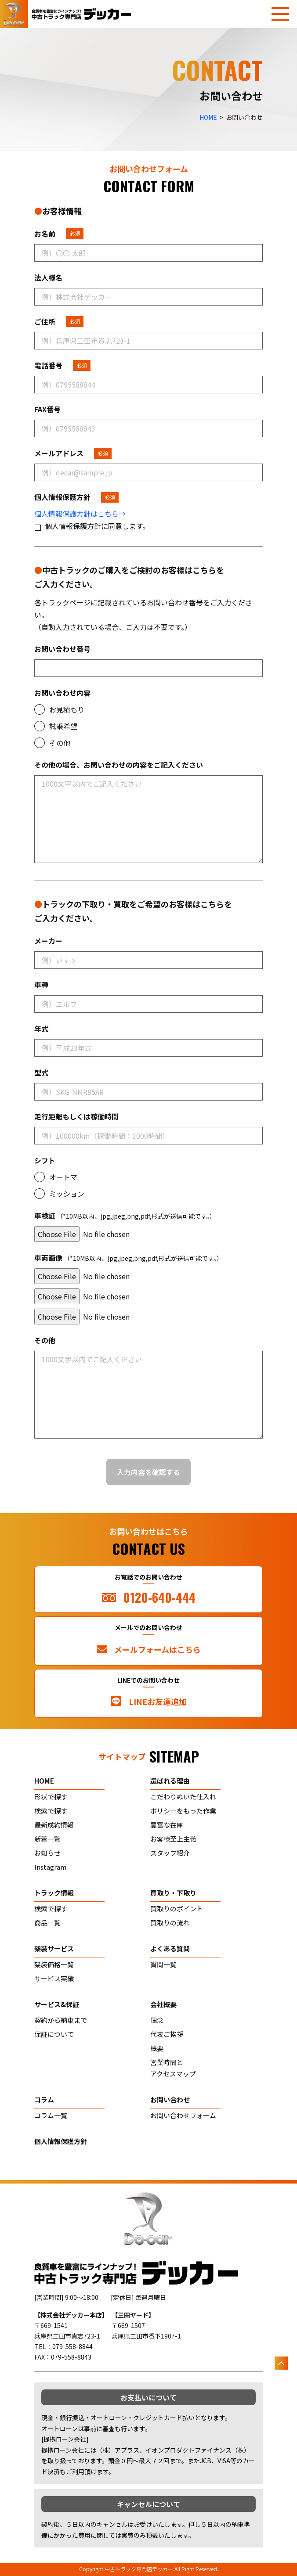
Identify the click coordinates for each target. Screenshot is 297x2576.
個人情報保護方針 (60, 2141)
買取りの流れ (170, 1922)
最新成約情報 (54, 1824)
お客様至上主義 (173, 1838)
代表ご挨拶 (166, 2034)
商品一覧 (47, 1922)
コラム (44, 2099)
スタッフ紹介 (170, 1852)
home (44, 1780)
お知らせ (47, 1852)
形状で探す (50, 1796)
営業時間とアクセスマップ (173, 2068)
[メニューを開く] (280, 14)
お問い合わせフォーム (183, 2115)
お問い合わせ (170, 2099)
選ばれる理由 (170, 1780)
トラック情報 (54, 1892)
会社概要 (163, 2004)
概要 (156, 2048)
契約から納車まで (60, 2020)
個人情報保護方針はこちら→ (80, 513)
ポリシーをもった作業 (183, 1810)
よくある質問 (170, 1948)
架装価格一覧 (54, 1964)
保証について (54, 2034)
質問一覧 (163, 1964)
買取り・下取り (173, 1892)
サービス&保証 (56, 2004)
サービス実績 (54, 1978)
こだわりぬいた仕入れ (183, 1796)
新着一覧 (47, 1838)
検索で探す (50, 1810)
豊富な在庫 (166, 1824)
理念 (156, 2020)
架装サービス (54, 1948)
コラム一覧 (50, 2115)
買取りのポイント (176, 1908)
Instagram (50, 1866)
